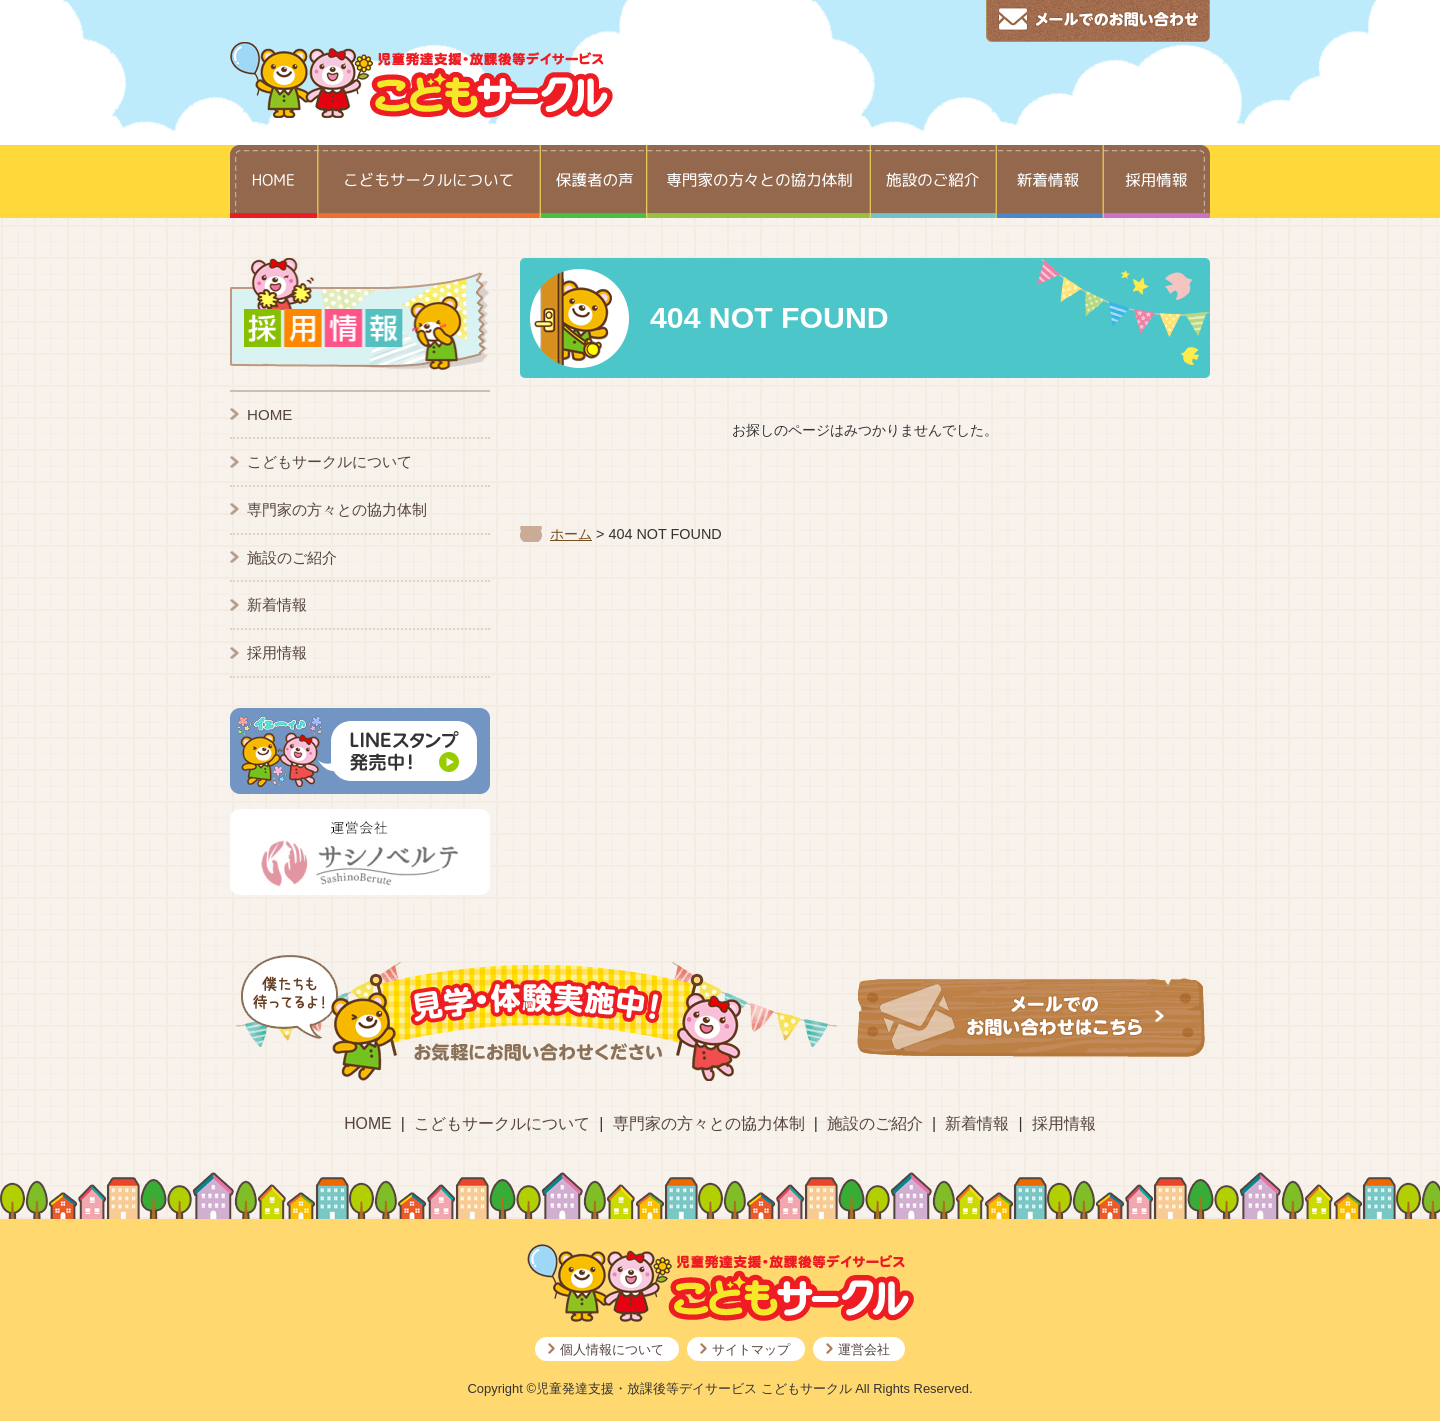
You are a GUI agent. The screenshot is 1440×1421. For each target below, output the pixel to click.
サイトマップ (751, 1349)
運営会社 (864, 1349)
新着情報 (277, 604)
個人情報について (612, 1349)
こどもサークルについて (329, 461)
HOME (269, 414)
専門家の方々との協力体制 (337, 509)
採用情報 (277, 652)
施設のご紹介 (292, 557)
